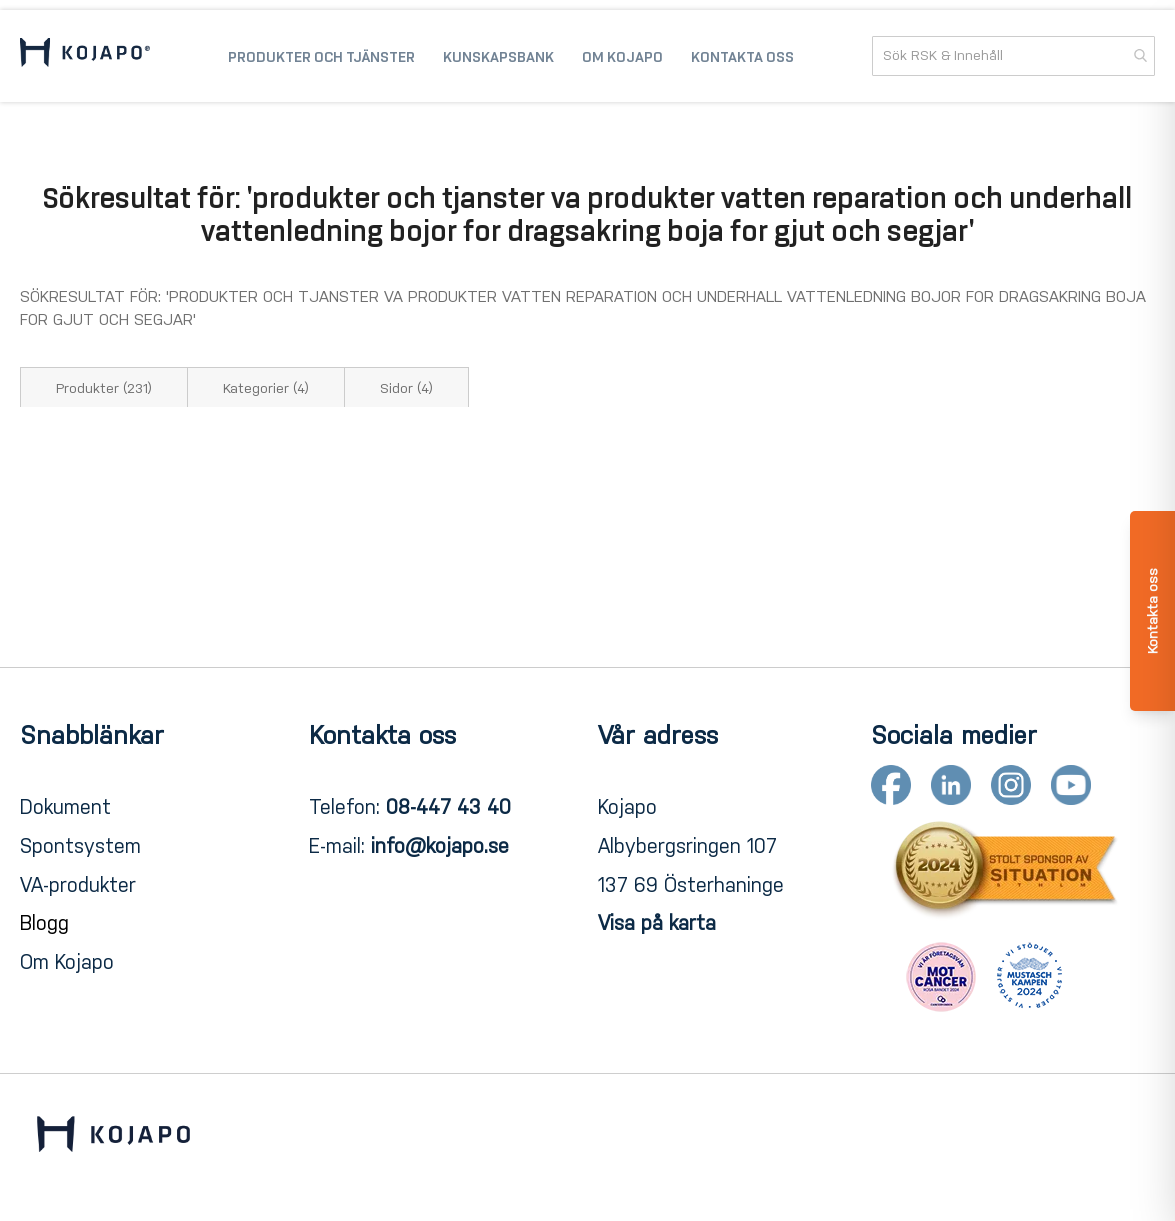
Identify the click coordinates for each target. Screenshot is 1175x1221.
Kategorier (266, 388)
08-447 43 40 (448, 807)
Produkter (104, 388)
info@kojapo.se (440, 846)
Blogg (44, 923)
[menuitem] (321, 56)
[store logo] (85, 55)
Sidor (406, 388)
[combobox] (1013, 56)
